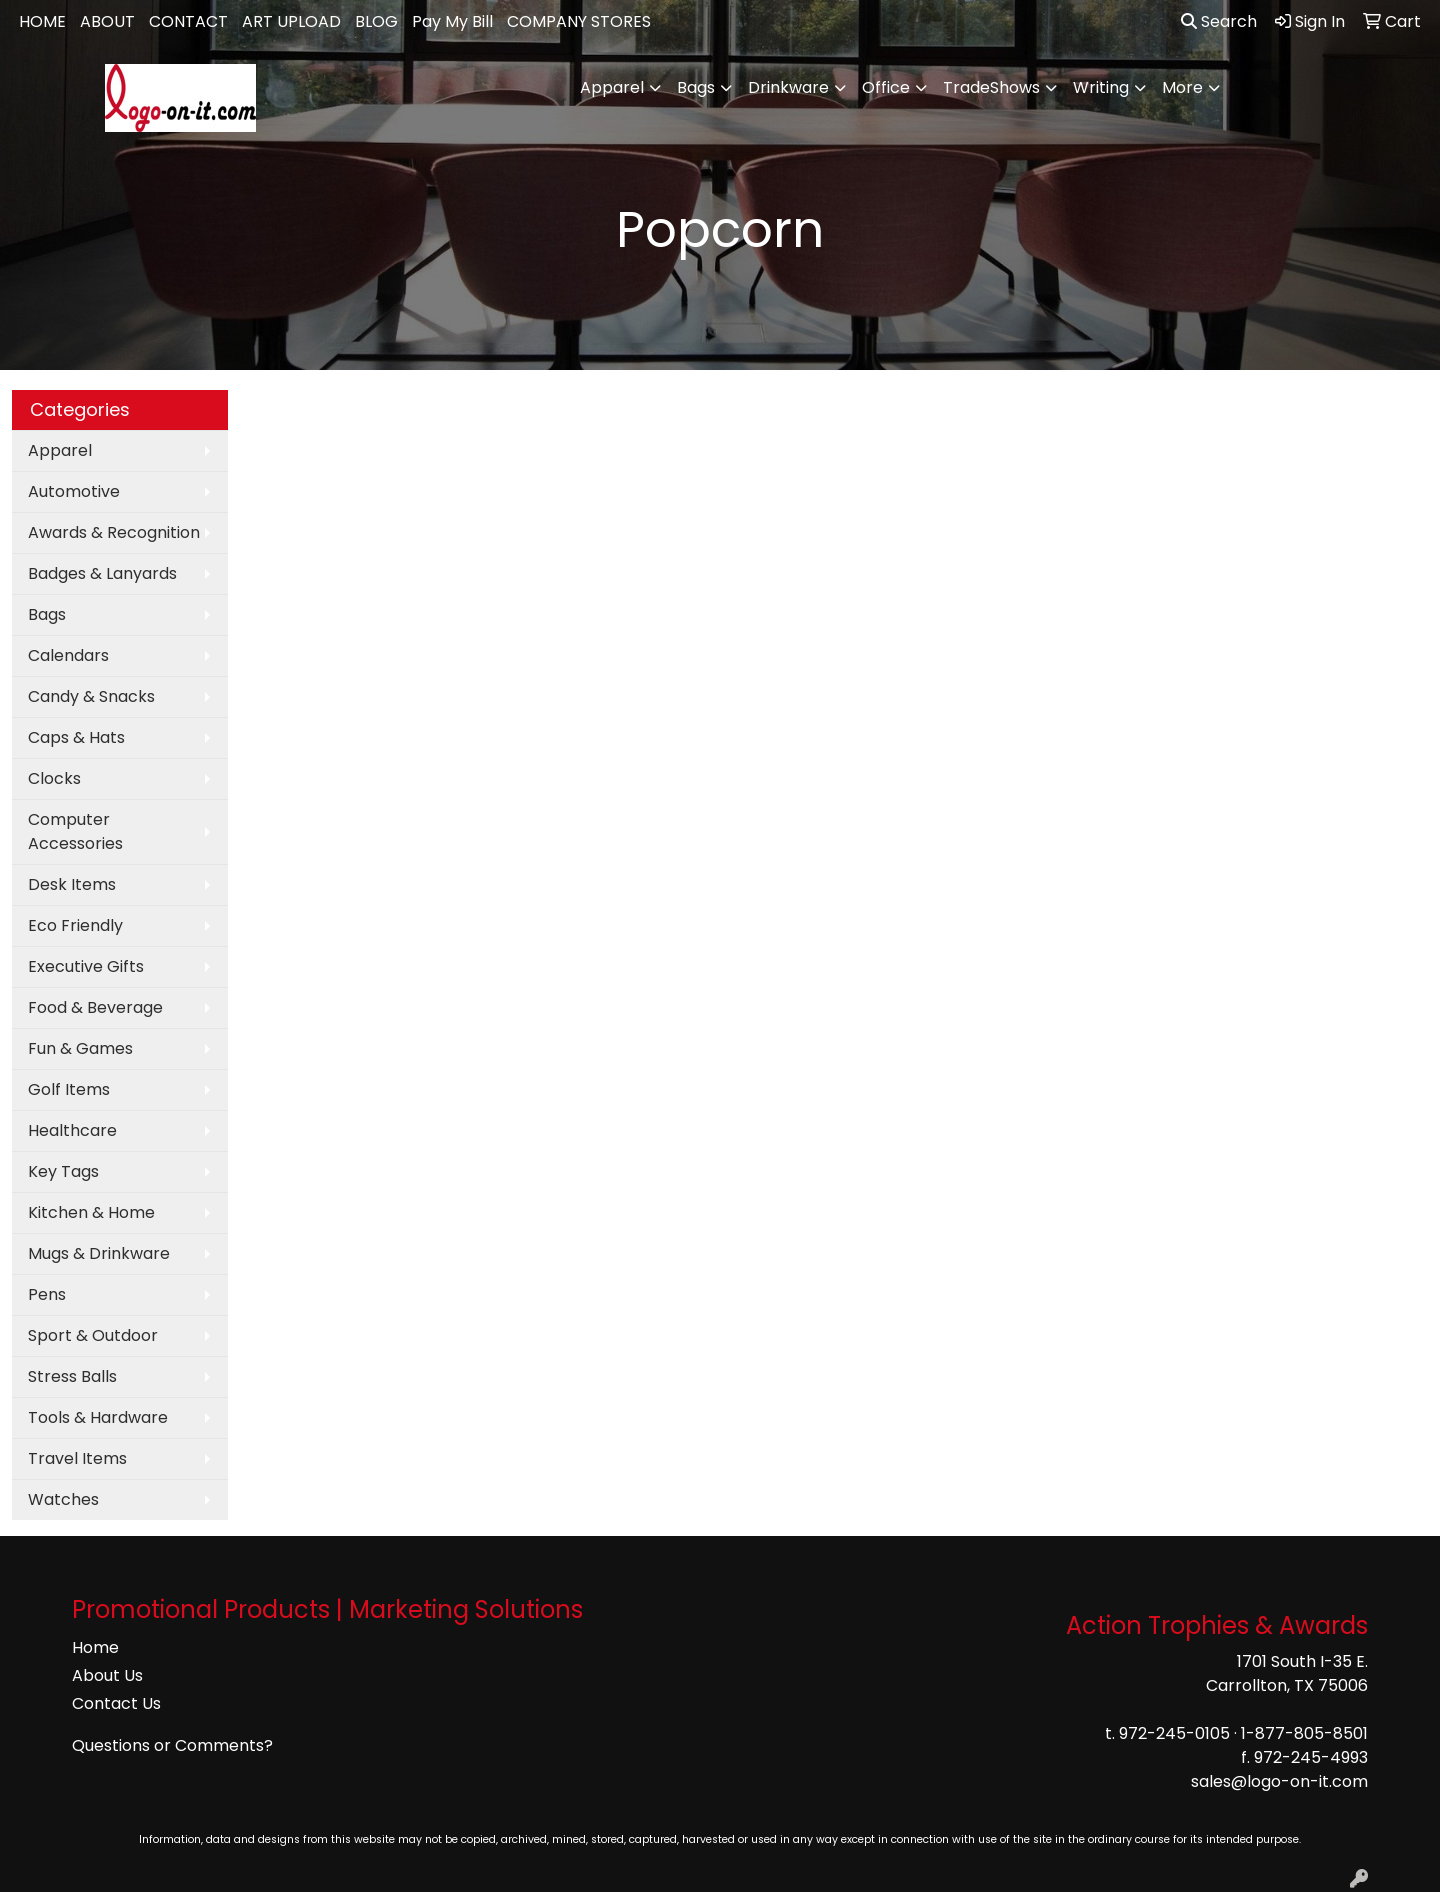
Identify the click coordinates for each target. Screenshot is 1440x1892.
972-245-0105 (1174, 1733)
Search (1219, 21)
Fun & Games (80, 1048)
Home (95, 1647)
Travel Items (77, 1458)
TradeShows (991, 87)
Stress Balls (72, 1376)
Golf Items (69, 1089)
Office (886, 87)
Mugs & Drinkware (99, 1253)
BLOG (376, 21)
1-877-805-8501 (1304, 1733)
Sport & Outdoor (93, 1335)
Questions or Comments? (172, 1745)
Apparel (612, 87)
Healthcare (72, 1130)
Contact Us (116, 1703)
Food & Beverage (95, 1007)
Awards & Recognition (114, 532)
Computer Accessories (75, 831)
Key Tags (63, 1171)
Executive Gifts (86, 966)
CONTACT (188, 21)
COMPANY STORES (579, 21)
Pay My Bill (452, 21)
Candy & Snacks (91, 696)
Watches (63, 1499)
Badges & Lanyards (102, 573)
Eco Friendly (75, 925)
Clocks (54, 778)
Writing (1101, 87)
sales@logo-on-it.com (1279, 1781)
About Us (107, 1675)
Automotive (74, 491)
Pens (47, 1294)
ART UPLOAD (291, 21)
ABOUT (107, 21)
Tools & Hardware (98, 1417)
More (1182, 87)
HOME (42, 21)
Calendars (68, 655)
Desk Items (72, 884)
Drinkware (788, 87)
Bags (696, 87)
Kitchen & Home (91, 1212)
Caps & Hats (76, 737)
